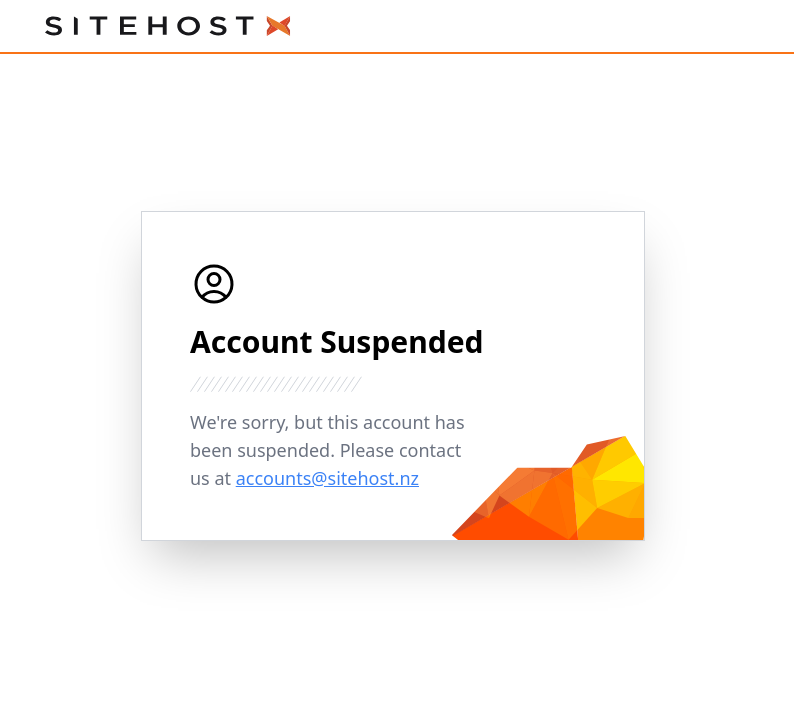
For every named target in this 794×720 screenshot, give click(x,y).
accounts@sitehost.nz (327, 478)
